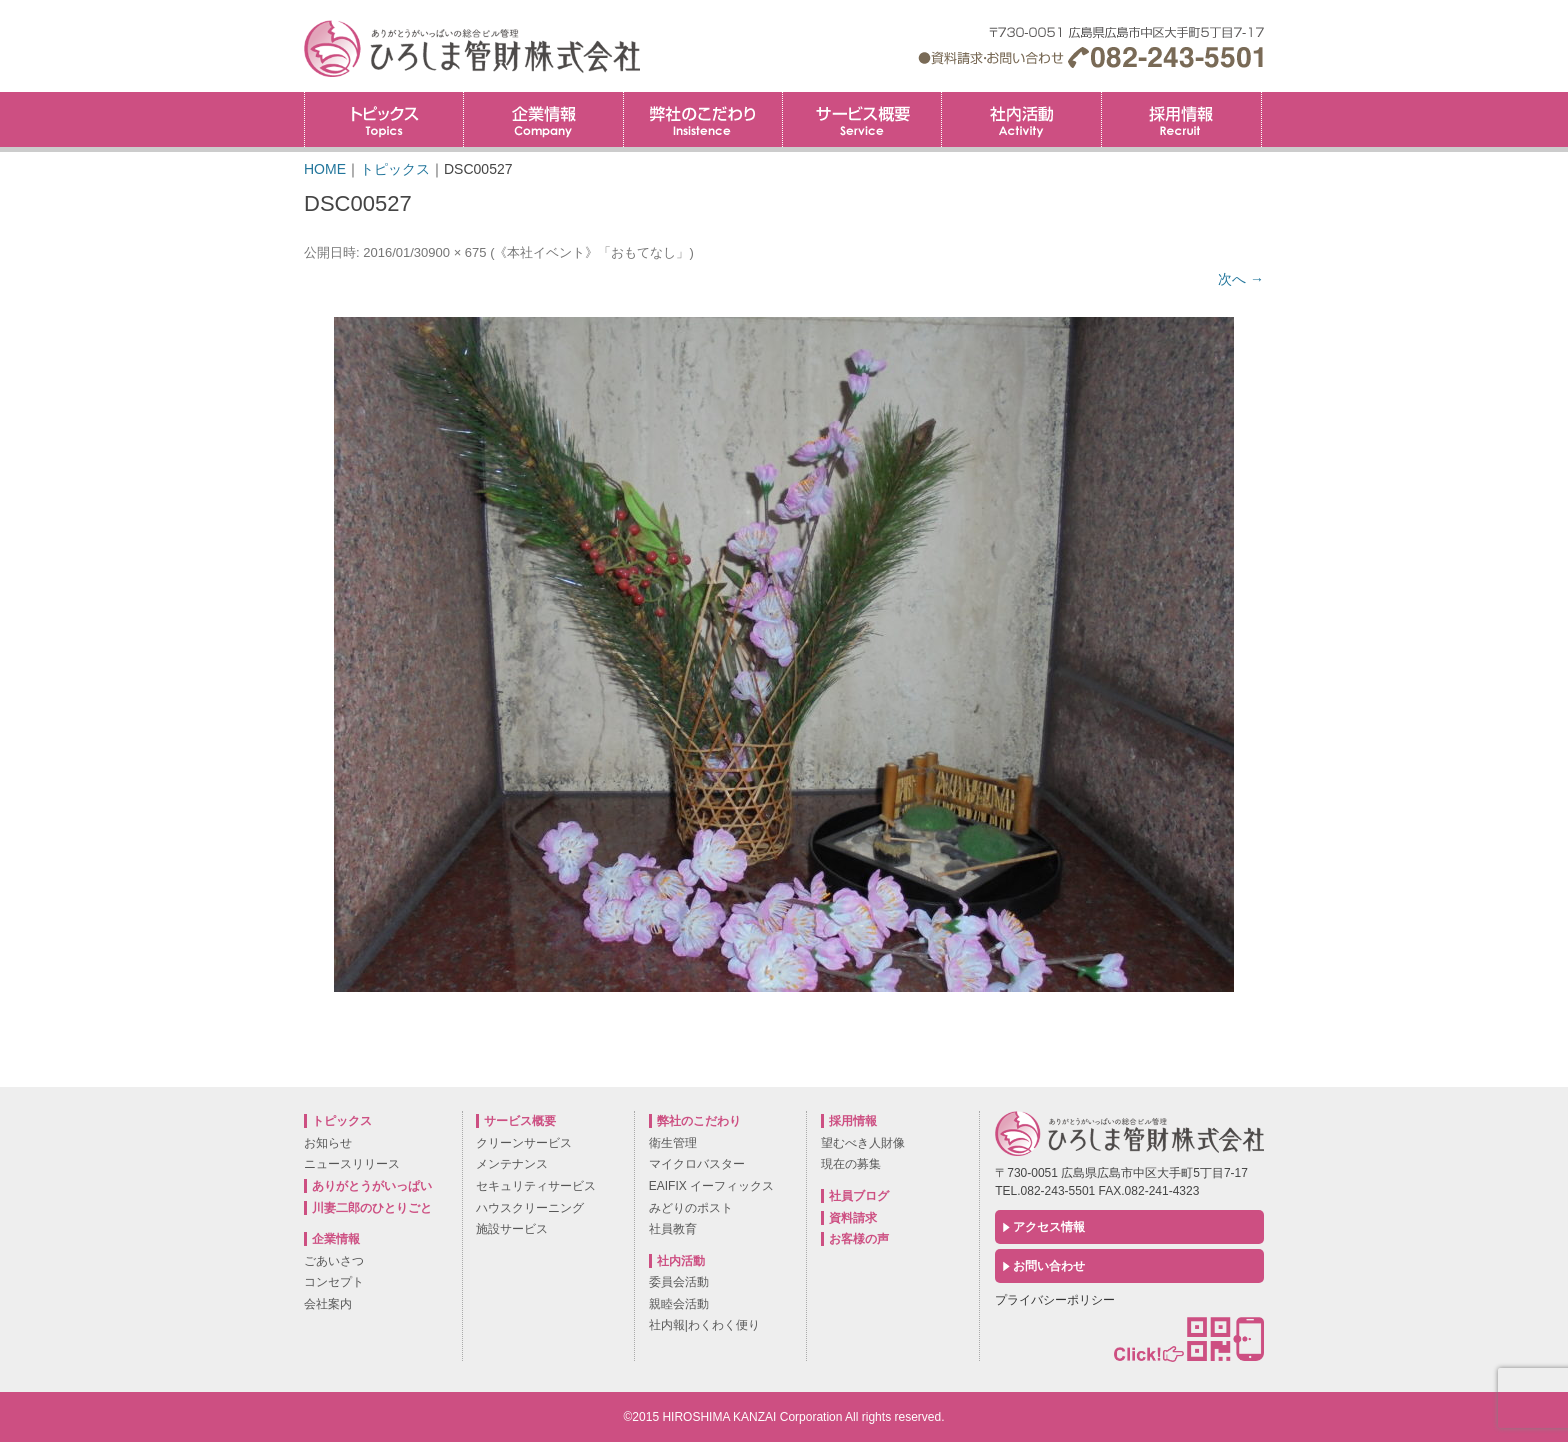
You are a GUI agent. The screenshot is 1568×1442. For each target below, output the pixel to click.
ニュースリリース (352, 1164)
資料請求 (853, 1218)
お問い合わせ (1049, 1266)
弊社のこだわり (703, 119)
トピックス (384, 119)
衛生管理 (673, 1143)
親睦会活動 (679, 1304)
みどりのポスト (691, 1208)
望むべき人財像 (863, 1143)
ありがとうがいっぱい (372, 1186)
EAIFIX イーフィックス (711, 1186)
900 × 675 (457, 252)
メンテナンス (512, 1164)
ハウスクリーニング (530, 1208)
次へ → (1241, 279)
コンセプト (334, 1282)
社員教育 (673, 1229)
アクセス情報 (1049, 1227)
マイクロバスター (697, 1164)
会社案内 (328, 1304)
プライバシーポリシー (1055, 1300)
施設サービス (512, 1229)
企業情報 (543, 119)
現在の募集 (851, 1164)
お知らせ (328, 1143)
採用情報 (1261, 98)
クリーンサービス (524, 1143)
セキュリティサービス (536, 1186)
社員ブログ (859, 1196)
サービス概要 (862, 119)
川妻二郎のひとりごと (372, 1208)
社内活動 (1021, 119)
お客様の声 (859, 1239)
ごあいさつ (334, 1261)
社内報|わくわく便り (704, 1325)
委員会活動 (679, 1282)
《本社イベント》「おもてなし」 (591, 252)
